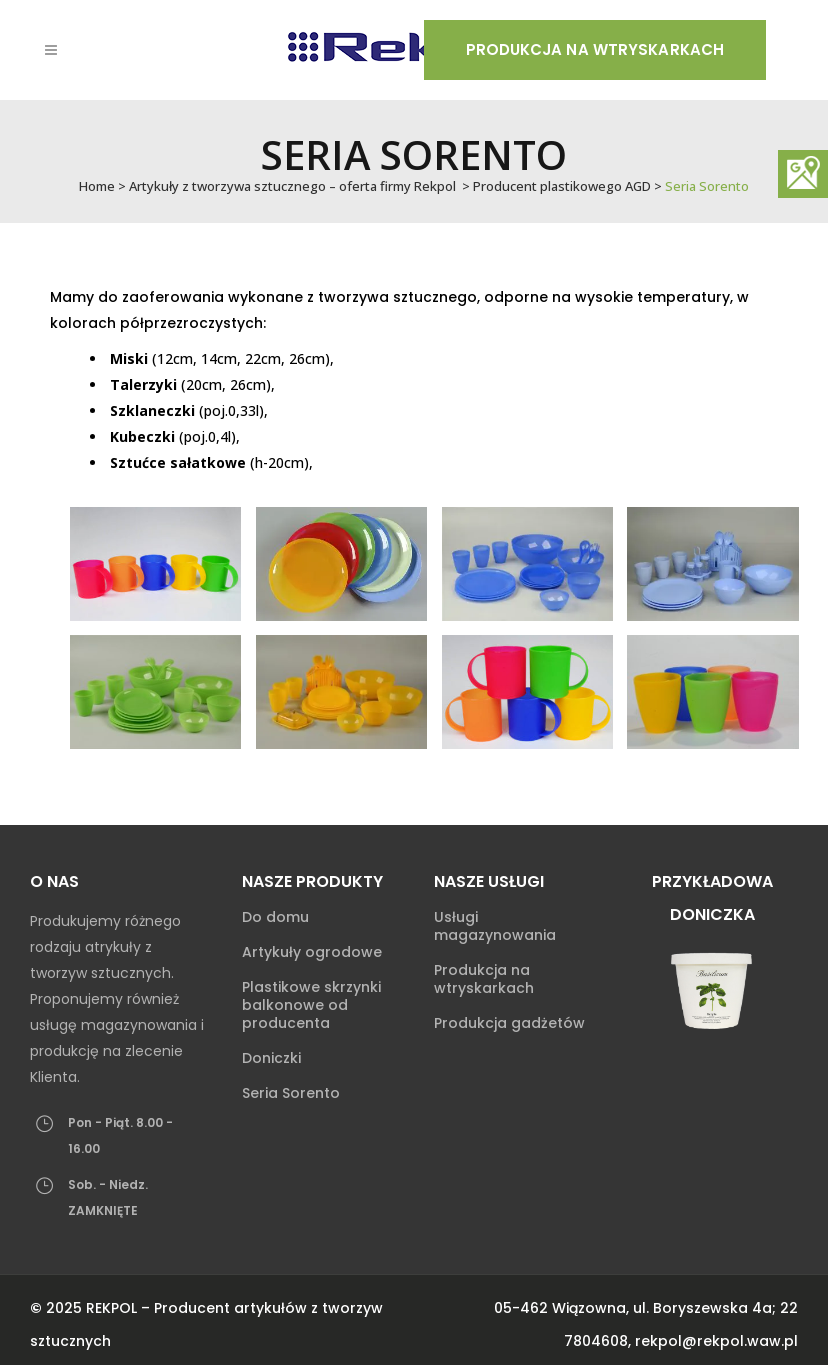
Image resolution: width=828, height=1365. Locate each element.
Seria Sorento (291, 1093)
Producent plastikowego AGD (562, 186)
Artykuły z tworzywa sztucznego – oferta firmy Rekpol (292, 186)
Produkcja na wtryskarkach (595, 49)
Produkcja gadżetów (509, 1023)
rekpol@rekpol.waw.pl (716, 1341)
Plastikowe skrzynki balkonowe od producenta (311, 1005)
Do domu (275, 917)
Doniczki (271, 1058)
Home (97, 186)
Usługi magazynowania (495, 926)
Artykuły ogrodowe (312, 952)
